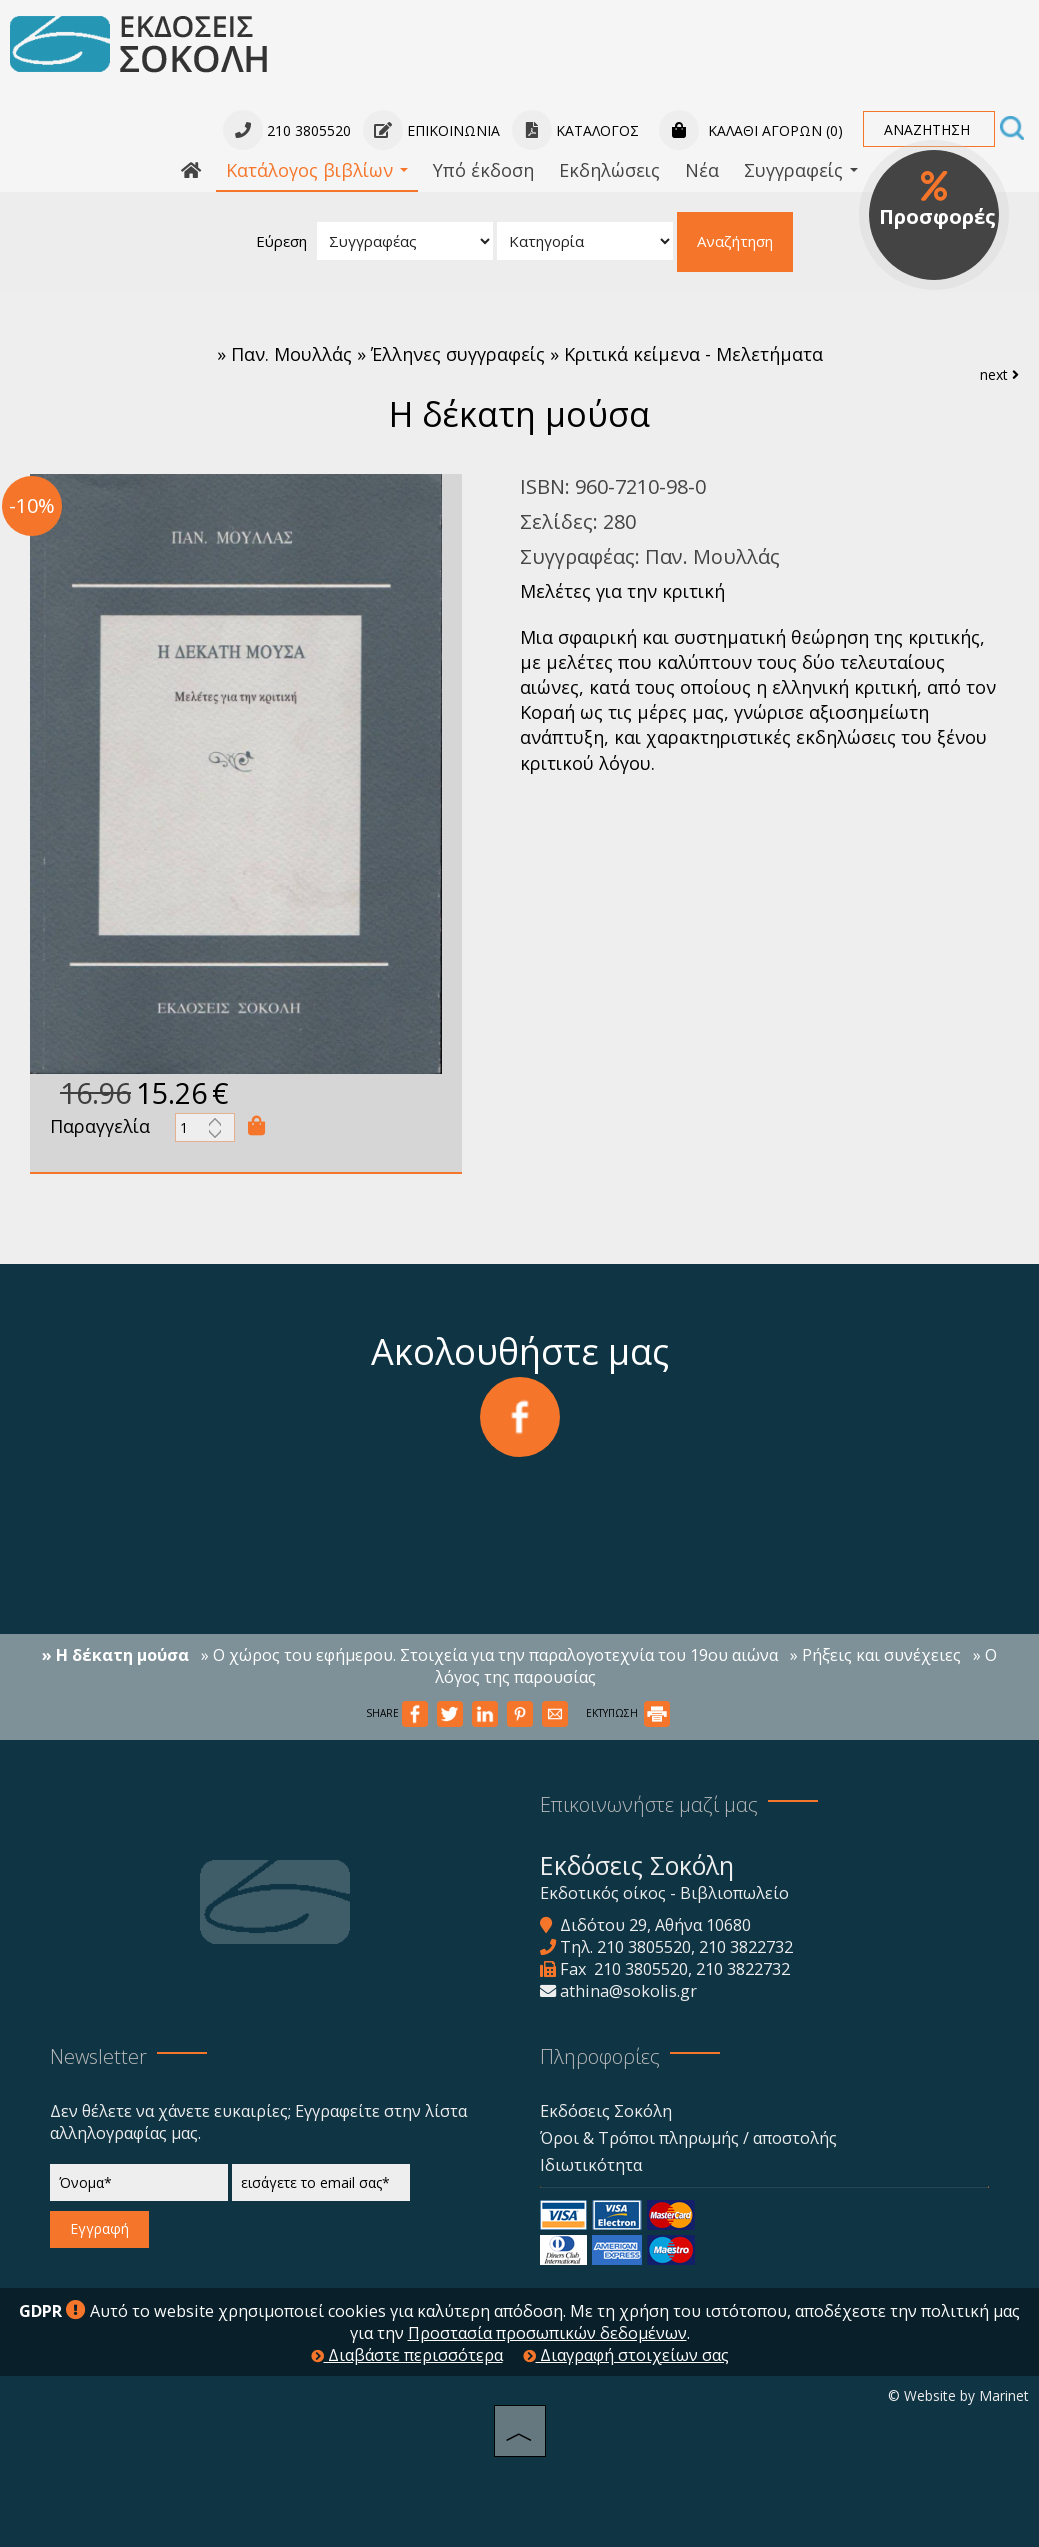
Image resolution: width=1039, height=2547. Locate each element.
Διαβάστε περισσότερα (407, 2355)
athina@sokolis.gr (628, 1991)
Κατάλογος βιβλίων (317, 170)
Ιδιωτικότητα (591, 2165)
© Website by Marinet (958, 2395)
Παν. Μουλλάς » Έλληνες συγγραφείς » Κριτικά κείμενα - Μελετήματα (527, 354)
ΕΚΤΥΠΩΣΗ (628, 1713)
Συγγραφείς (801, 170)
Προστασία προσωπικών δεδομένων (547, 2333)
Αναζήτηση (735, 241)
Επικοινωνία (431, 130)
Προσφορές (937, 200)
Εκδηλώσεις (609, 170)
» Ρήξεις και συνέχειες (875, 1655)
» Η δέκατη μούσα (115, 1655)
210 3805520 (644, 1947)
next (999, 374)
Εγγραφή (99, 2228)
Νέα (702, 170)
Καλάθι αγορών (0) (751, 130)
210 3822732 (746, 1947)
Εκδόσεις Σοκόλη (606, 2111)
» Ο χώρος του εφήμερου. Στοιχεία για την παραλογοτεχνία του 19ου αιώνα (489, 1655)
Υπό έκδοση (483, 170)
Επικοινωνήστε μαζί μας (649, 1804)
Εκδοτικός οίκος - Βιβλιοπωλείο (664, 1893)
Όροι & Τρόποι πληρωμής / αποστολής (688, 2138)
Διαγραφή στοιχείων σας (626, 2355)
